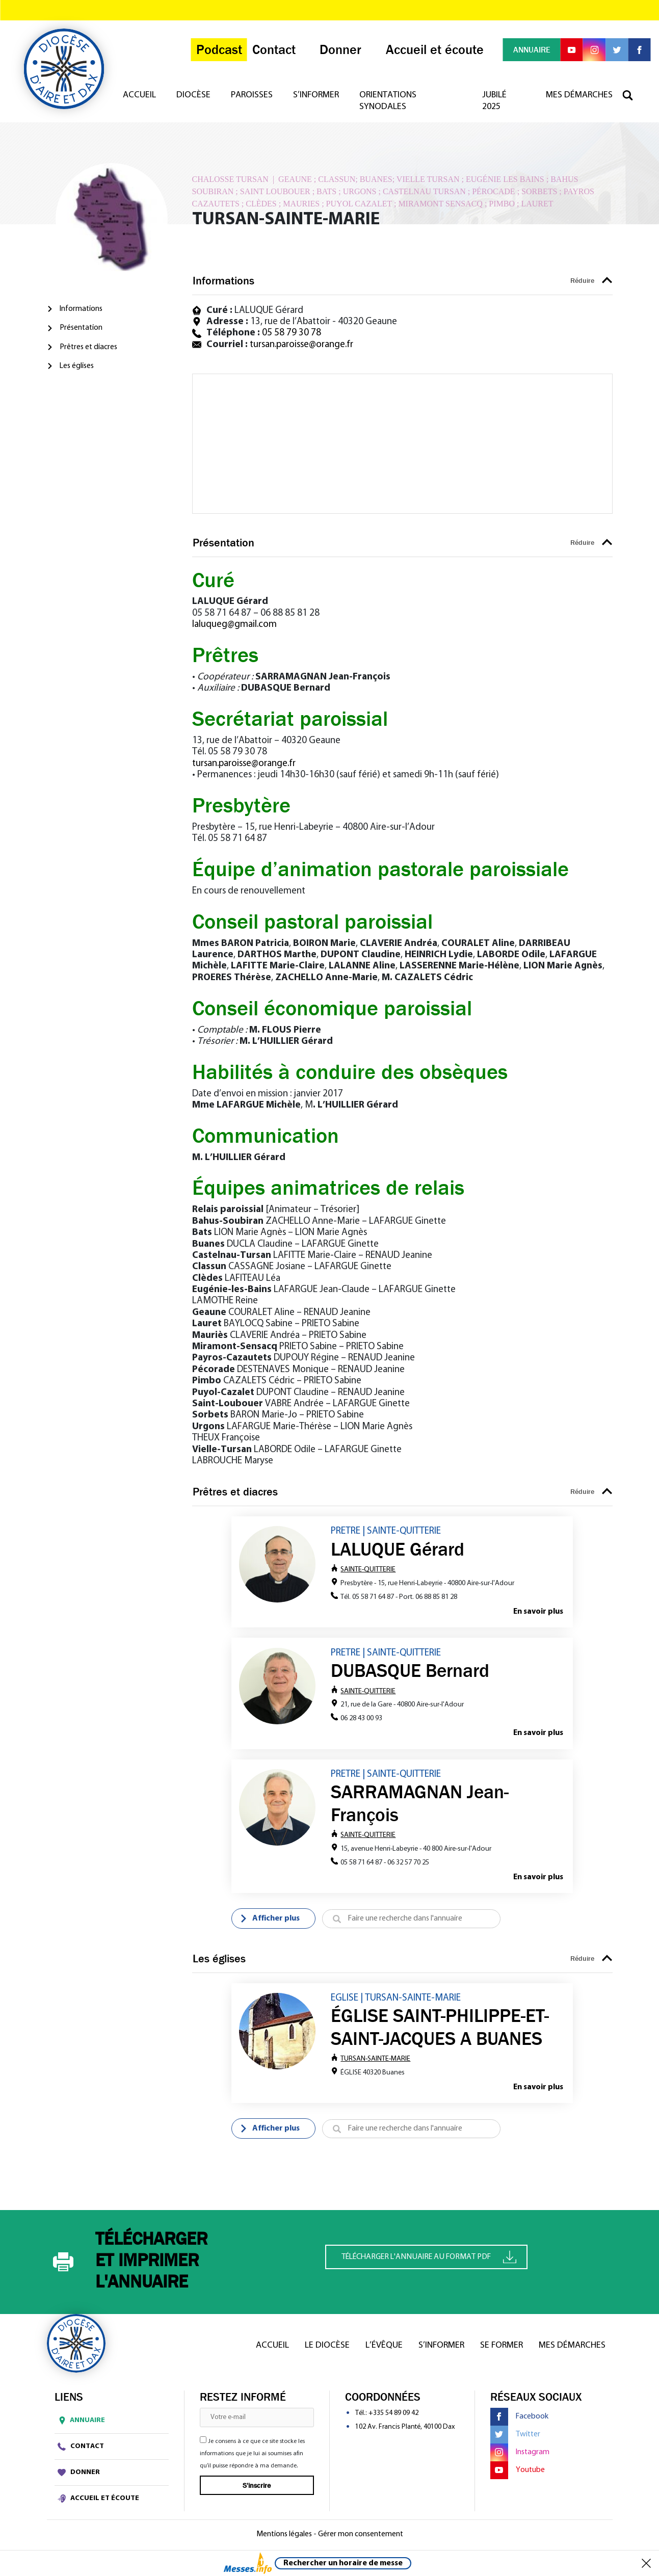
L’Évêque (384, 2348)
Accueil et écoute (98, 2500)
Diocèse (197, 99)
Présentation (81, 328)
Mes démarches (579, 99)
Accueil (143, 99)
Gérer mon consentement (360, 2537)
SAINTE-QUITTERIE (363, 1570)
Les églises (77, 366)
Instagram (519, 2455)
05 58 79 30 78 (291, 333)
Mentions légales (284, 2537)
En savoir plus (538, 1612)
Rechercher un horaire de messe (343, 2563)
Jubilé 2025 (495, 104)
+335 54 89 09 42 (393, 2416)
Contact (81, 2448)
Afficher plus (270, 1920)
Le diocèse (327, 2348)
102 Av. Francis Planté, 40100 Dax (405, 2429)
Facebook (519, 2419)
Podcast (214, 52)
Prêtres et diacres (88, 347)
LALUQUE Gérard (397, 1549)
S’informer (319, 99)
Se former (501, 2348)
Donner (79, 2474)
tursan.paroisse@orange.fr (301, 345)
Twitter (515, 2437)
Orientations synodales (391, 104)
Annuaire (80, 2423)
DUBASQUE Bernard (410, 1671)
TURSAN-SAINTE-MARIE (370, 2061)
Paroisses (255, 99)
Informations (81, 309)
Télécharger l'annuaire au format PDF (428, 2259)
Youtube (517, 2473)
